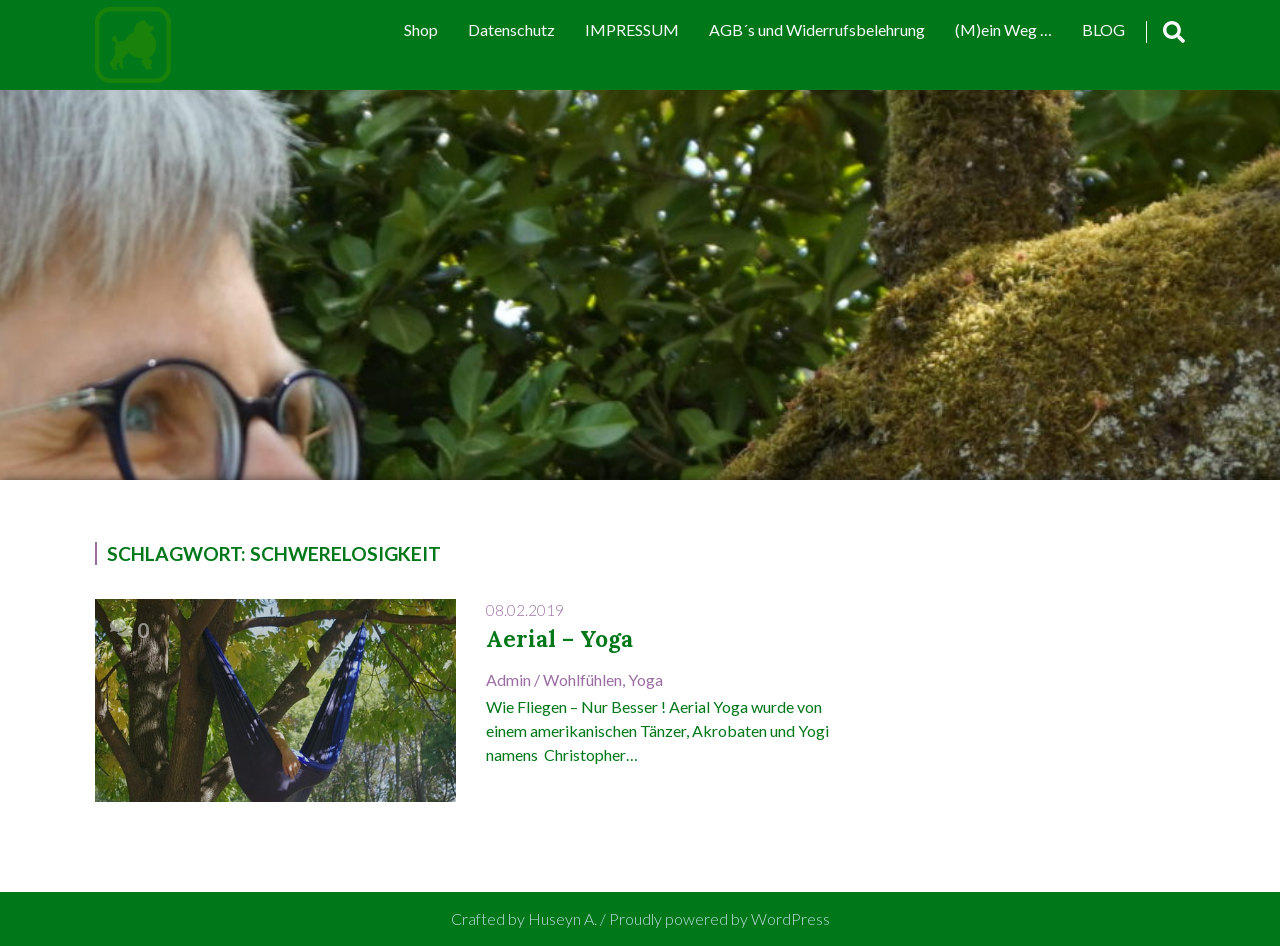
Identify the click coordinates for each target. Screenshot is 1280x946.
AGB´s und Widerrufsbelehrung (817, 29)
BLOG (1103, 29)
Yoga (645, 679)
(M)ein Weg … (1003, 29)
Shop (421, 29)
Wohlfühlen (582, 679)
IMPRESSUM (632, 29)
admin (508, 679)
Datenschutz (511, 29)
